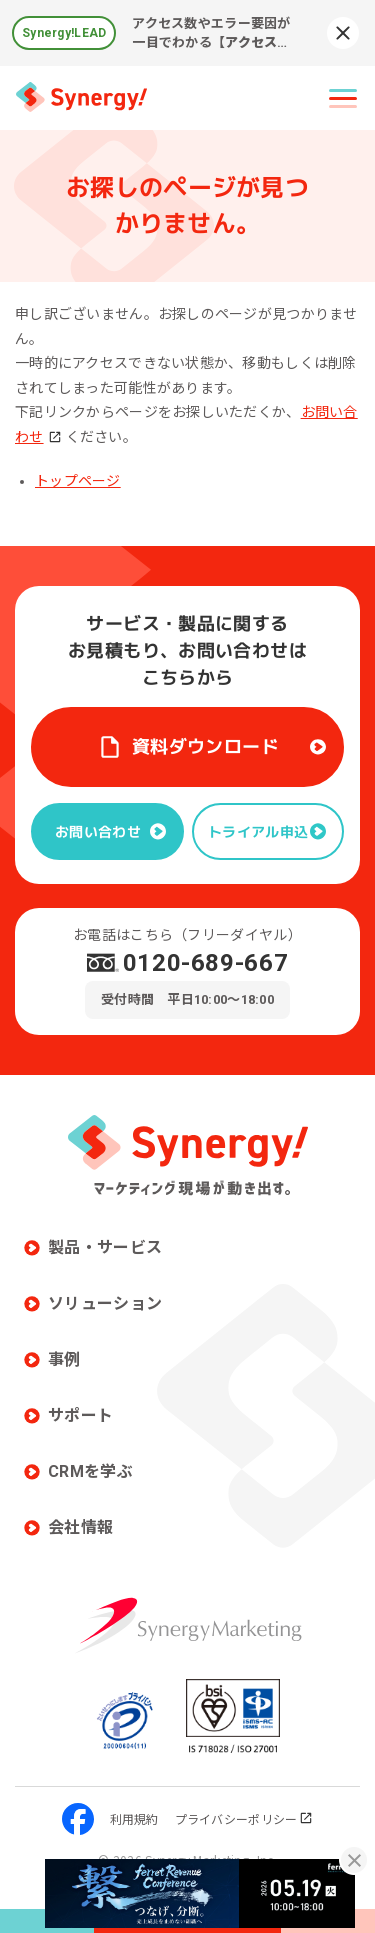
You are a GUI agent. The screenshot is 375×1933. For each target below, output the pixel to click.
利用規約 (134, 1818)
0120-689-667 (206, 963)
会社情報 (80, 1527)
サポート (80, 1415)
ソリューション (105, 1303)
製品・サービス (105, 1247)
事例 (64, 1359)
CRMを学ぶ (90, 1471)
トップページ (78, 481)
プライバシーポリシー (244, 1818)
